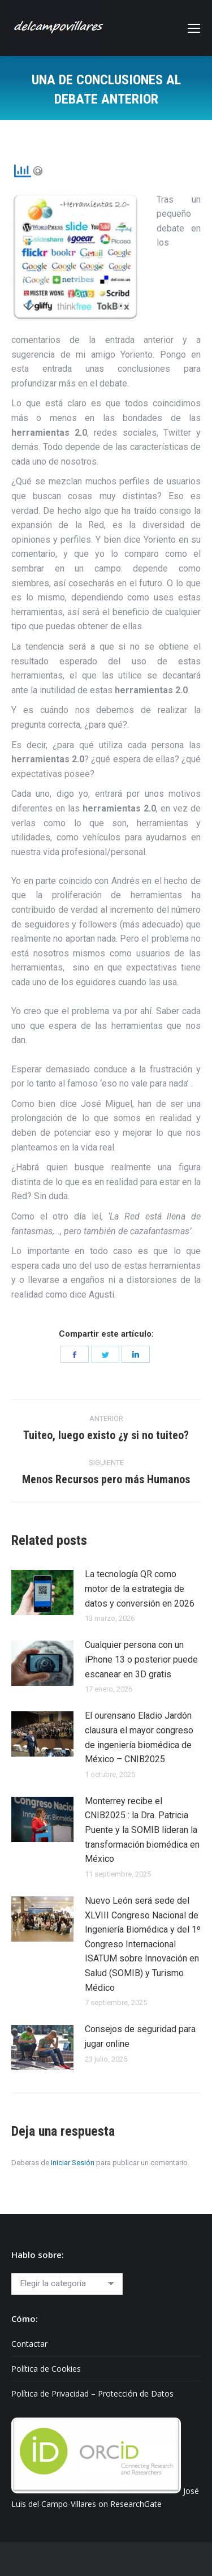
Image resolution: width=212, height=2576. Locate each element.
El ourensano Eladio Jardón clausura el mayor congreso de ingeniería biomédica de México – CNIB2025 (139, 1737)
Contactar (29, 2343)
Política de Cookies (46, 2368)
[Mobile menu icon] (194, 28)
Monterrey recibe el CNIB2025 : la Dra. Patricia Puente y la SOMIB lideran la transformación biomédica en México (142, 1830)
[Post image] (42, 1592)
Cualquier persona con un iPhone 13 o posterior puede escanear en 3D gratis (141, 1659)
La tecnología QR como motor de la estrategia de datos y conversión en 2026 (139, 1588)
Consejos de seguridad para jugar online (140, 2036)
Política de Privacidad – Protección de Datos (92, 2393)
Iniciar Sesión (72, 2162)
